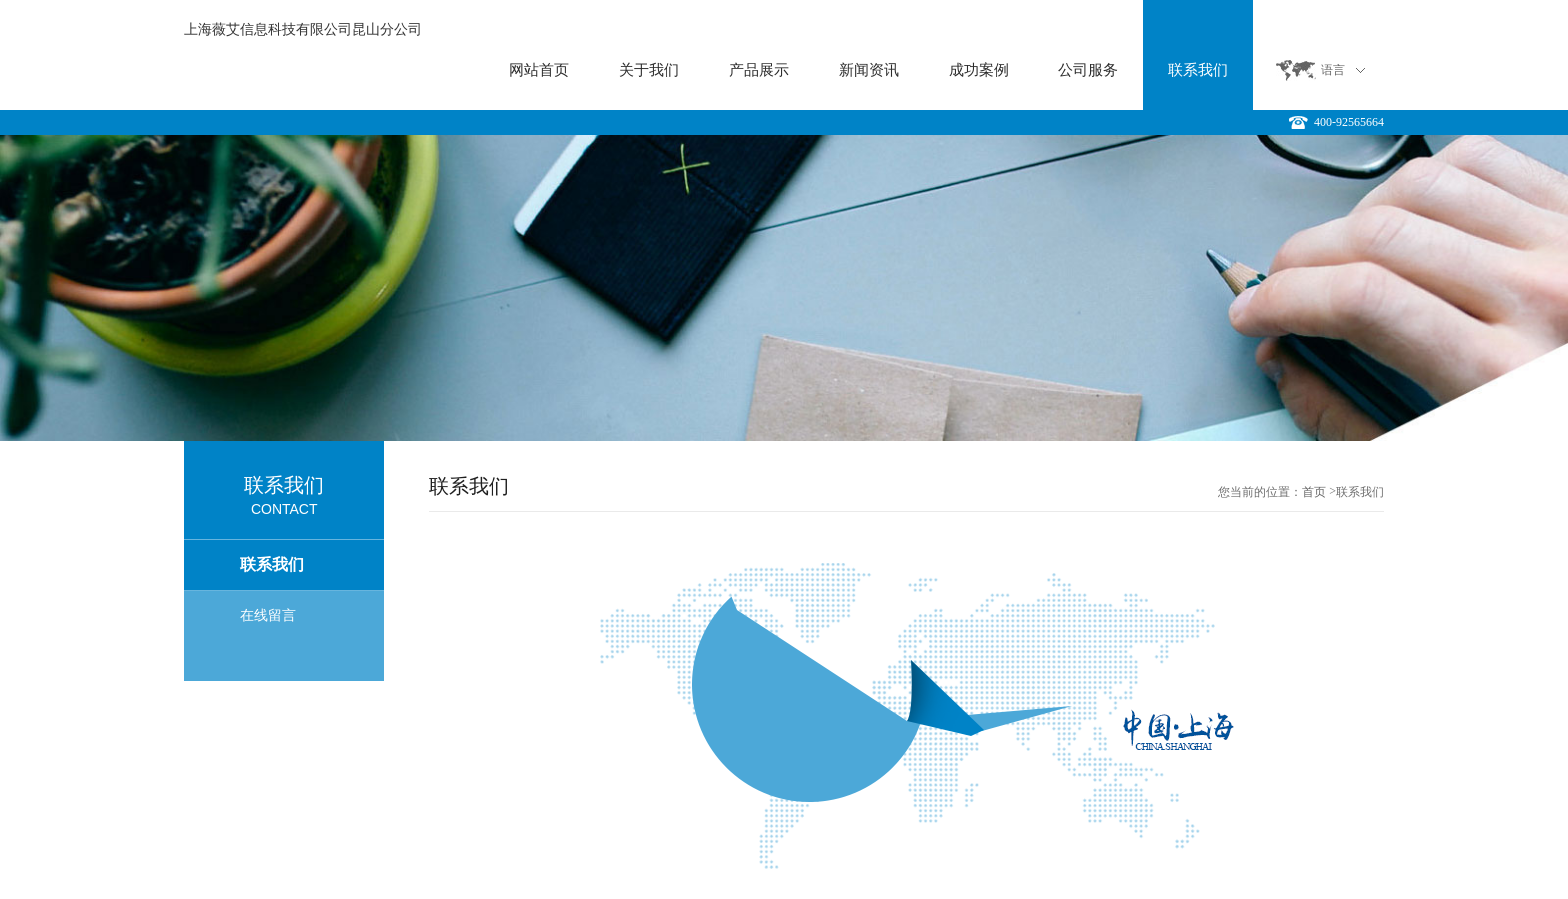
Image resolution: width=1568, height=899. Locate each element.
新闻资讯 (869, 70)
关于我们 (649, 70)
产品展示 (759, 70)
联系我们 (1198, 70)
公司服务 (1088, 70)
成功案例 (979, 70)
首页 (1314, 492)
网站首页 (539, 70)
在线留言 (268, 615)
